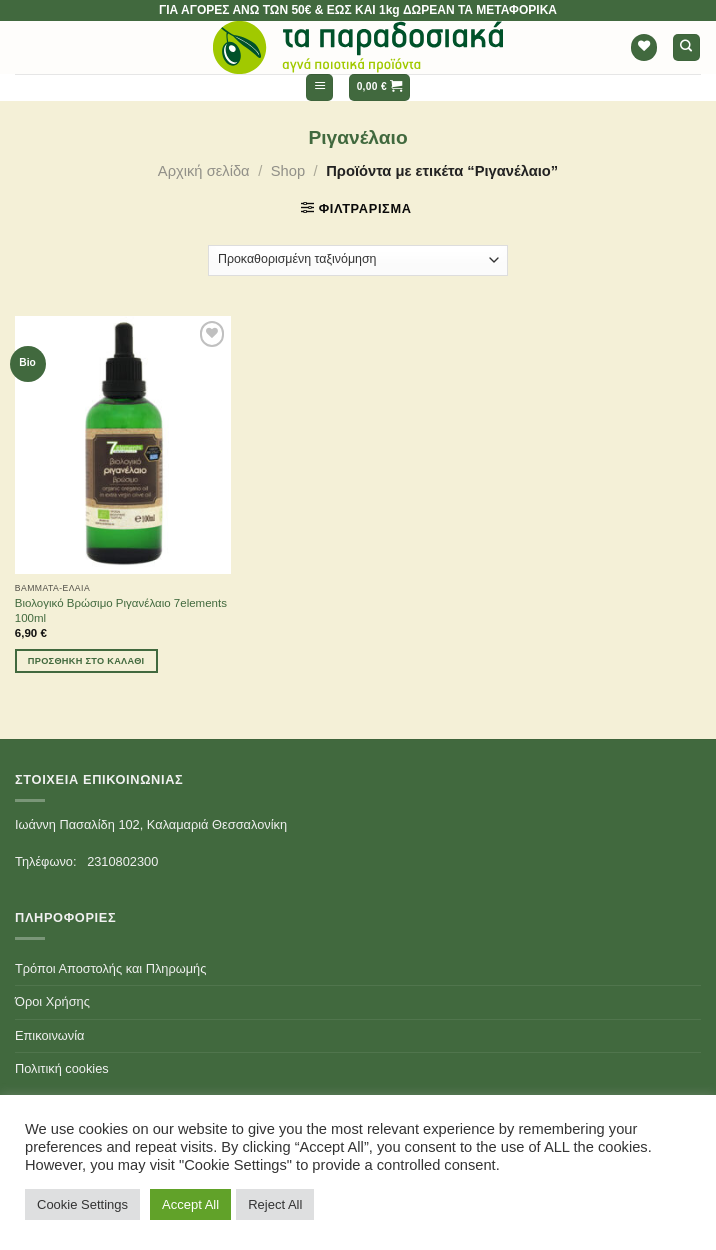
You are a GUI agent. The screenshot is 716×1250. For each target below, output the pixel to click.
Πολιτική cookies (62, 1068)
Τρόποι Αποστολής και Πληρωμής (110, 968)
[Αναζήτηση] (686, 47)
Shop (288, 171)
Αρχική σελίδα (204, 171)
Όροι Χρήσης (52, 1001)
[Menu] (319, 87)
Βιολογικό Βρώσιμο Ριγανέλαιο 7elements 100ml (121, 610)
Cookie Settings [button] (82, 1204)
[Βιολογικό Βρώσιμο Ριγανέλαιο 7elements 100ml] (123, 445)
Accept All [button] (190, 1204)
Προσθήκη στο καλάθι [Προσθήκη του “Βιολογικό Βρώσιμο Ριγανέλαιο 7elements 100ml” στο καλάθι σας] (86, 661)
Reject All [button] (275, 1204)
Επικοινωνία (49, 1035)
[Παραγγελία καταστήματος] (358, 260)
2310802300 (122, 861)
